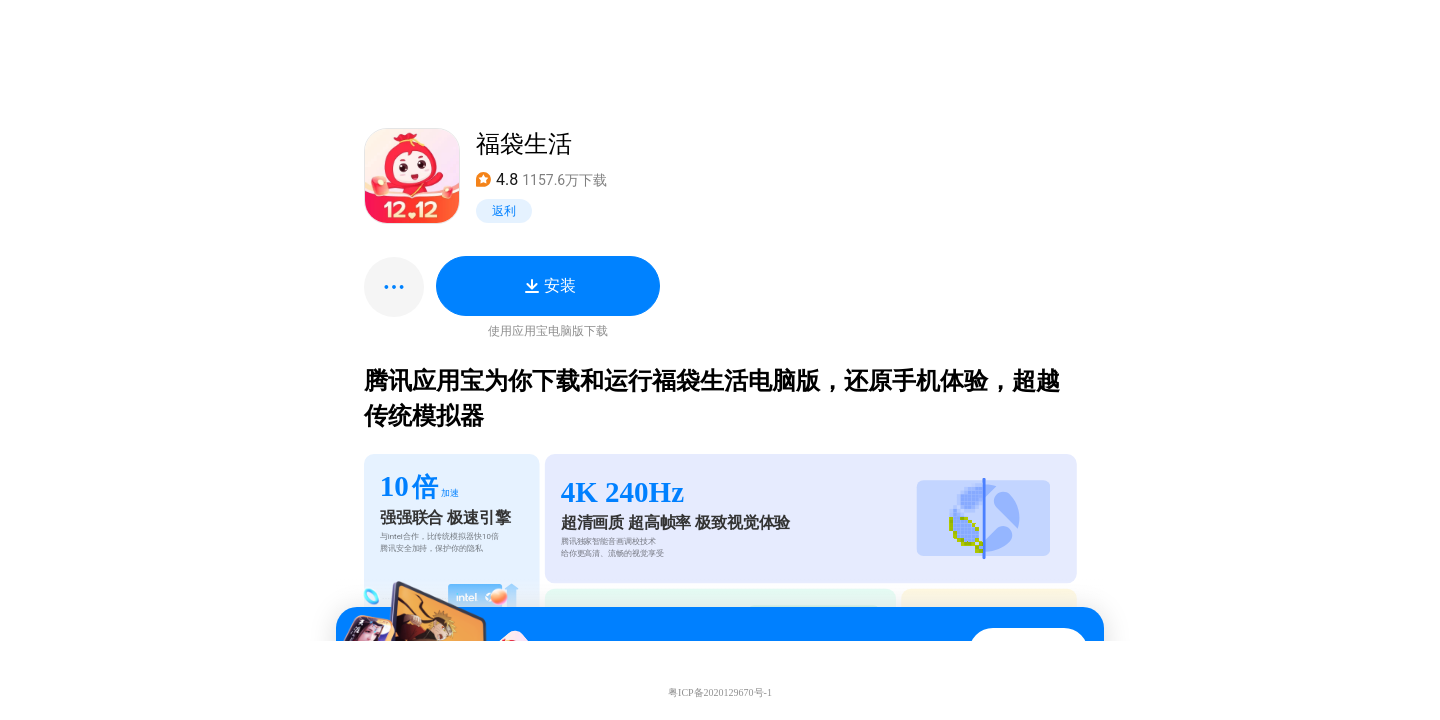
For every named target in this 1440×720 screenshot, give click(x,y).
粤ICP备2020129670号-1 (720, 692)
